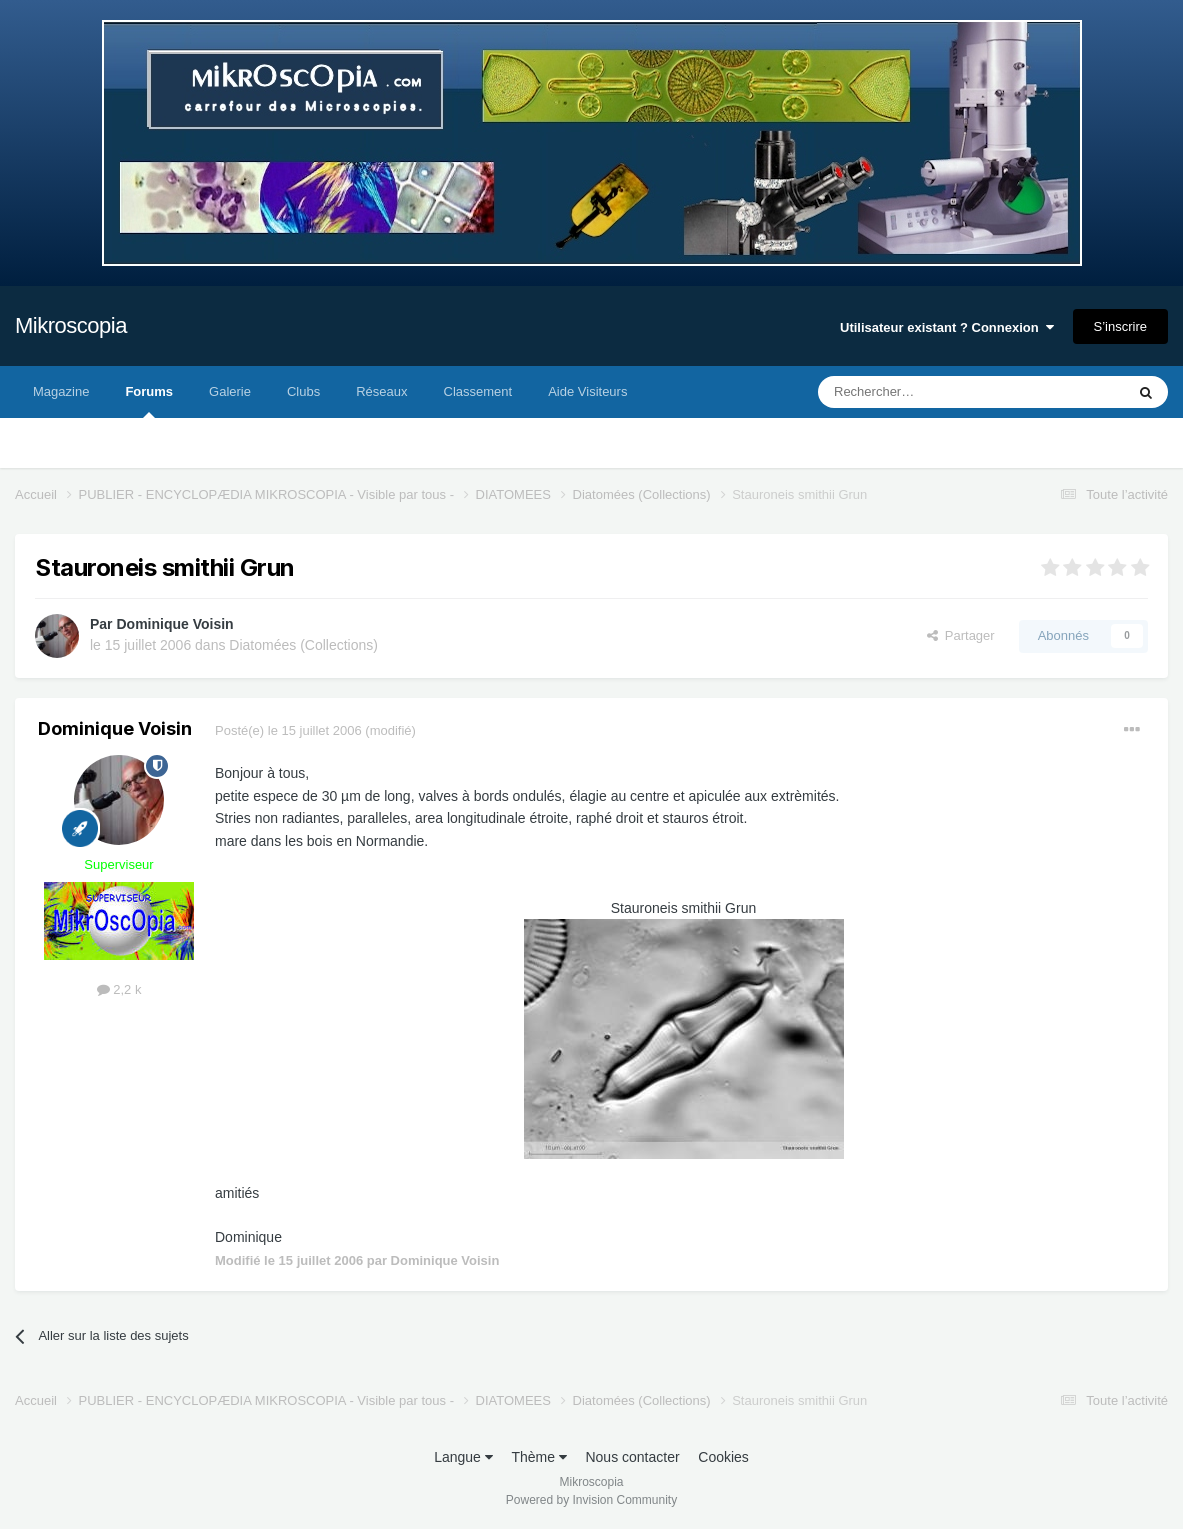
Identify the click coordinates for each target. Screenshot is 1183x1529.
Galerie (230, 391)
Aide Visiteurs (587, 391)
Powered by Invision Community (591, 1500)
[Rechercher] (929, 392)
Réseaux (381, 391)
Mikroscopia (71, 325)
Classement (478, 391)
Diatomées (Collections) (303, 645)
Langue (463, 1457)
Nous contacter (632, 1457)
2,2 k (119, 989)
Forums (149, 401)
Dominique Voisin (174, 624)
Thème (538, 1457)
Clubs (303, 391)
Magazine (61, 391)
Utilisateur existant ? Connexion (947, 327)
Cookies (723, 1457)
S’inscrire (1120, 326)
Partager (961, 635)
